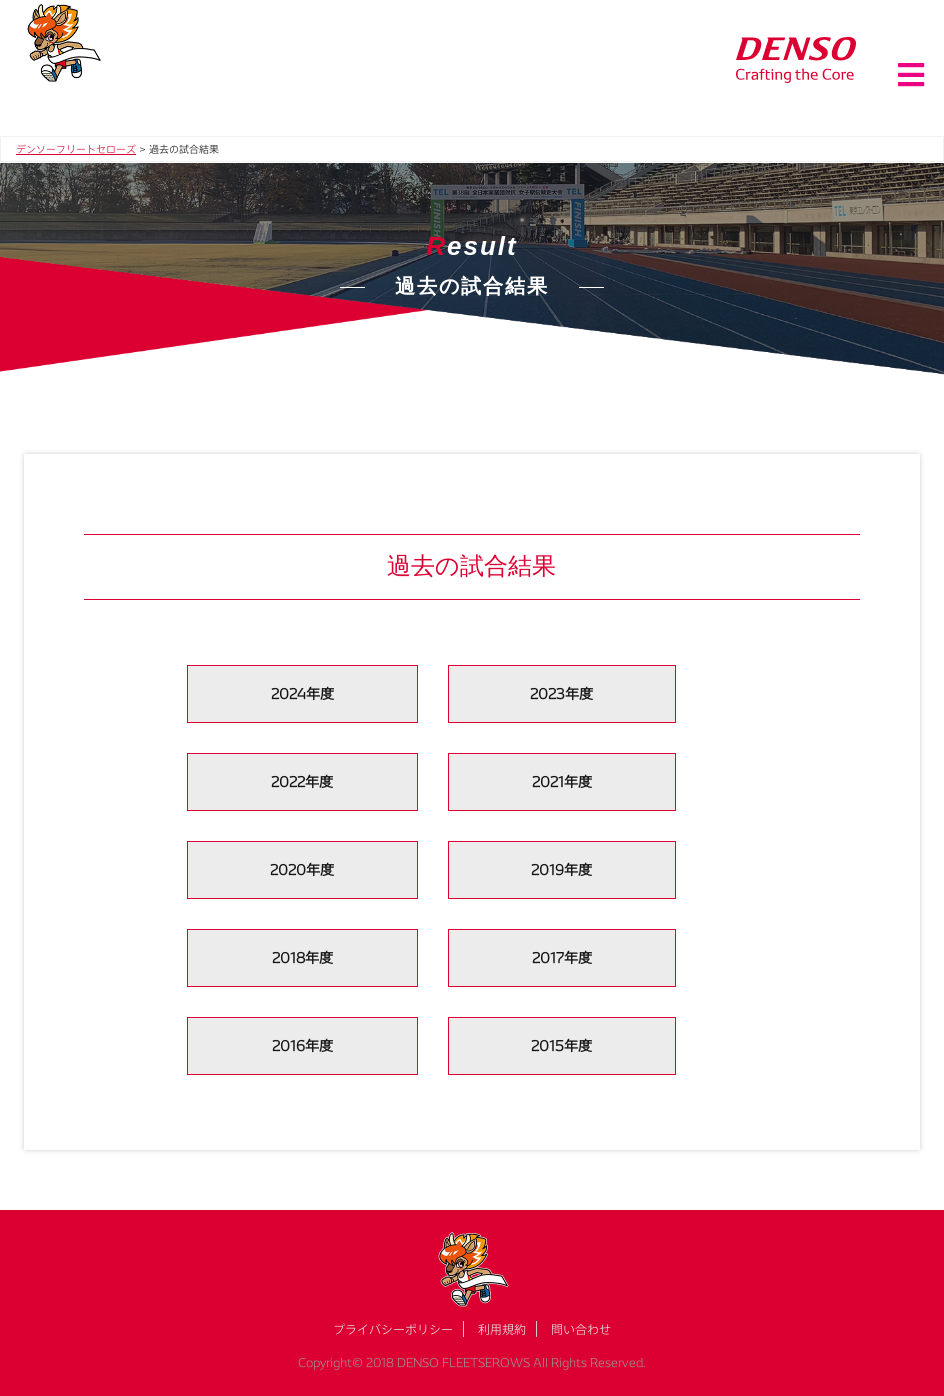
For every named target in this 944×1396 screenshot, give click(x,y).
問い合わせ (581, 1329)
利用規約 (502, 1329)
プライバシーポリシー (393, 1329)
